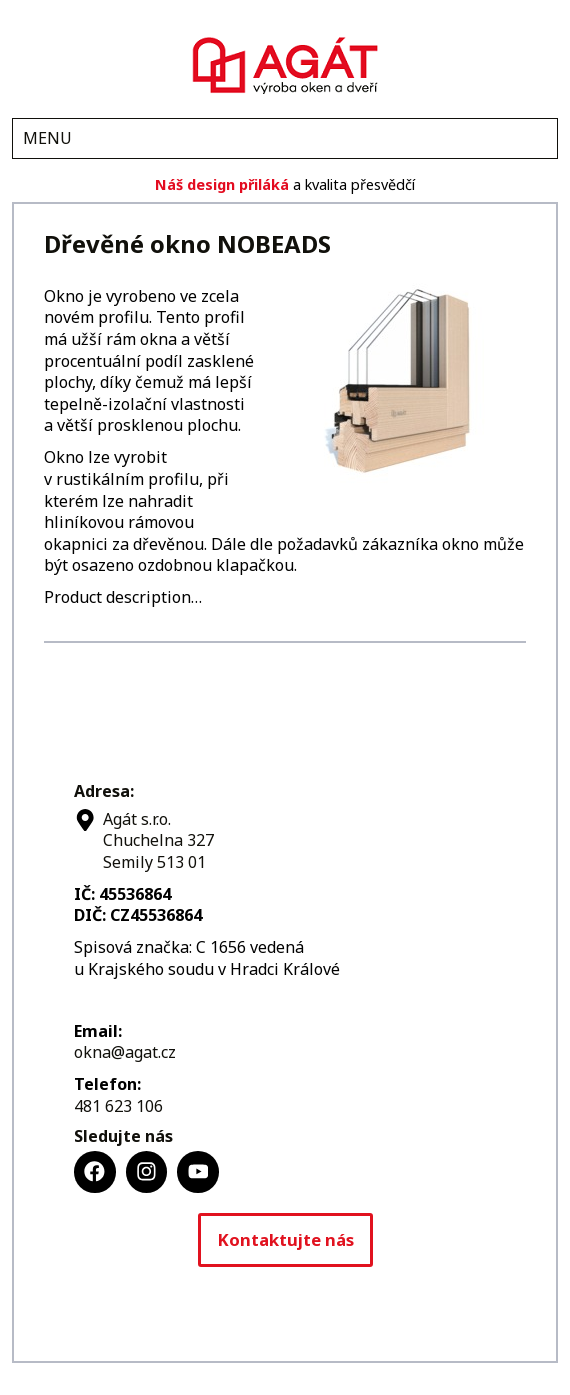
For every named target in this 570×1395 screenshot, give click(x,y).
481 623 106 (118, 1106)
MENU (47, 138)
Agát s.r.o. (285, 63)
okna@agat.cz (125, 1052)
